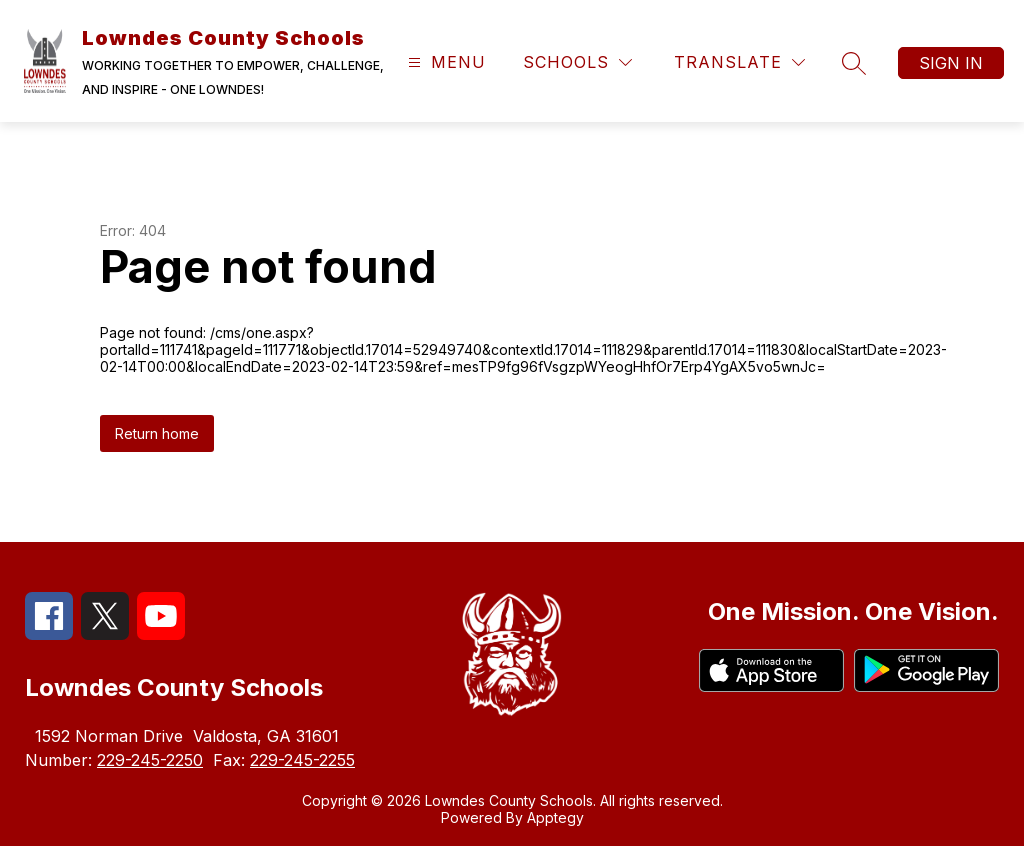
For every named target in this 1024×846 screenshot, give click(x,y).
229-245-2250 (150, 760)
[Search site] (854, 63)
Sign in (951, 63)
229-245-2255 (302, 760)
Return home (157, 433)
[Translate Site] (739, 62)
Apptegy (555, 817)
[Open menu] (444, 62)
